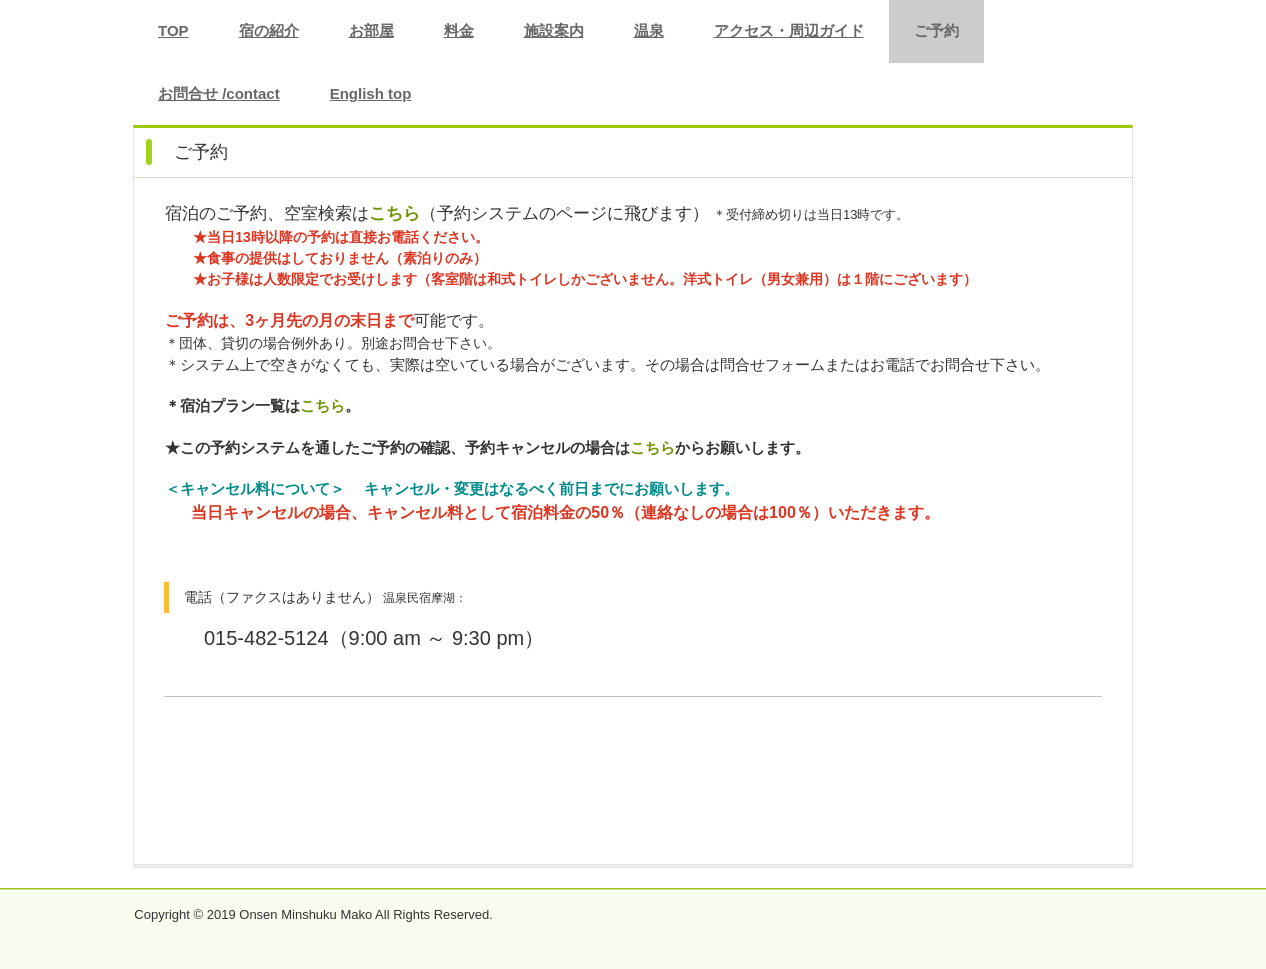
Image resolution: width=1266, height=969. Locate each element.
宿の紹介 (269, 30)
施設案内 (554, 30)
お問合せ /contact (219, 93)
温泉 (649, 30)
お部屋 (371, 30)
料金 (459, 30)
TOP (173, 30)
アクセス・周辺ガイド (789, 30)
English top (371, 93)
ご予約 (936, 30)
